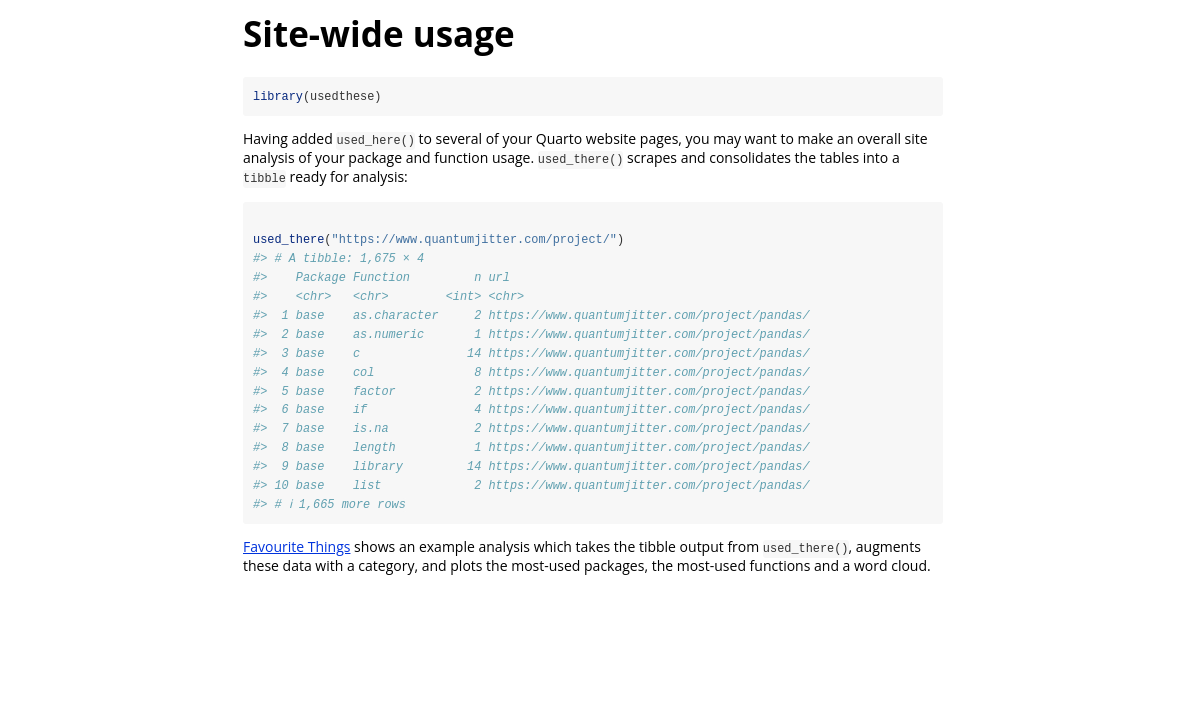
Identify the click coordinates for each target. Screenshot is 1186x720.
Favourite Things (296, 549)
